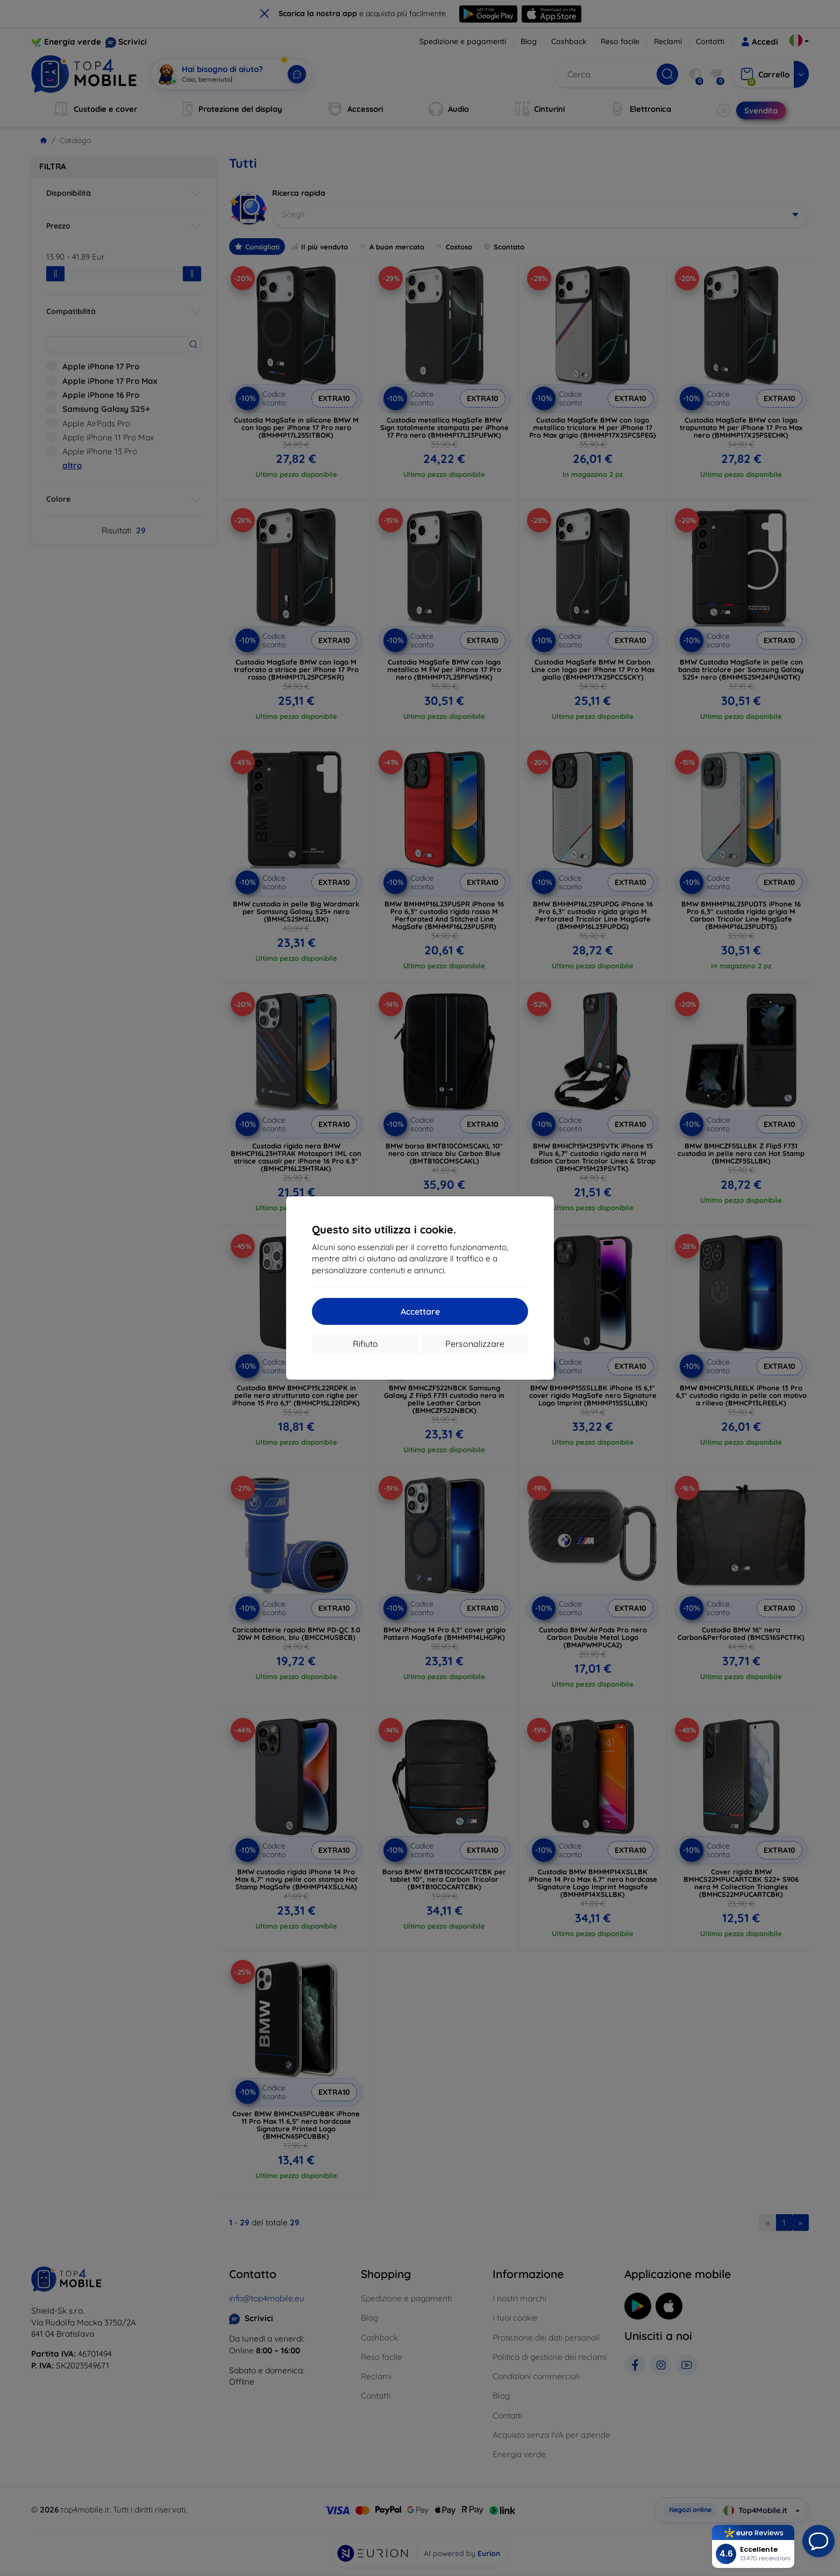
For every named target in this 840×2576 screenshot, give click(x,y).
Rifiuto (365, 1343)
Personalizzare (474, 1343)
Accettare (420, 1311)
